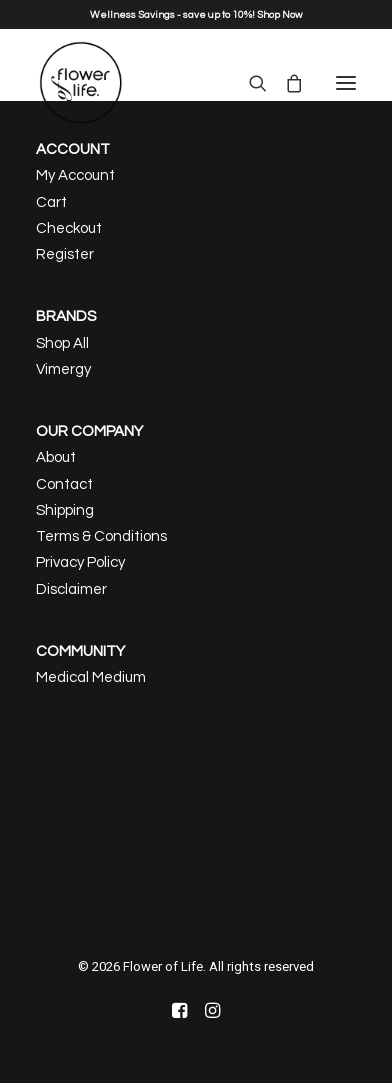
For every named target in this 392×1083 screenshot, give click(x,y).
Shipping (65, 510)
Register (65, 254)
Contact (64, 484)
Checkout (69, 228)
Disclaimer (71, 589)
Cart (51, 202)
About (56, 457)
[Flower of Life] (81, 83)
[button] (346, 83)
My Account (75, 175)
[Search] (249, 83)
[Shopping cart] (285, 83)
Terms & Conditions (101, 536)
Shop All (62, 343)
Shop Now (279, 15)
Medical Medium (91, 677)
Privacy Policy (80, 562)
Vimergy (63, 369)
